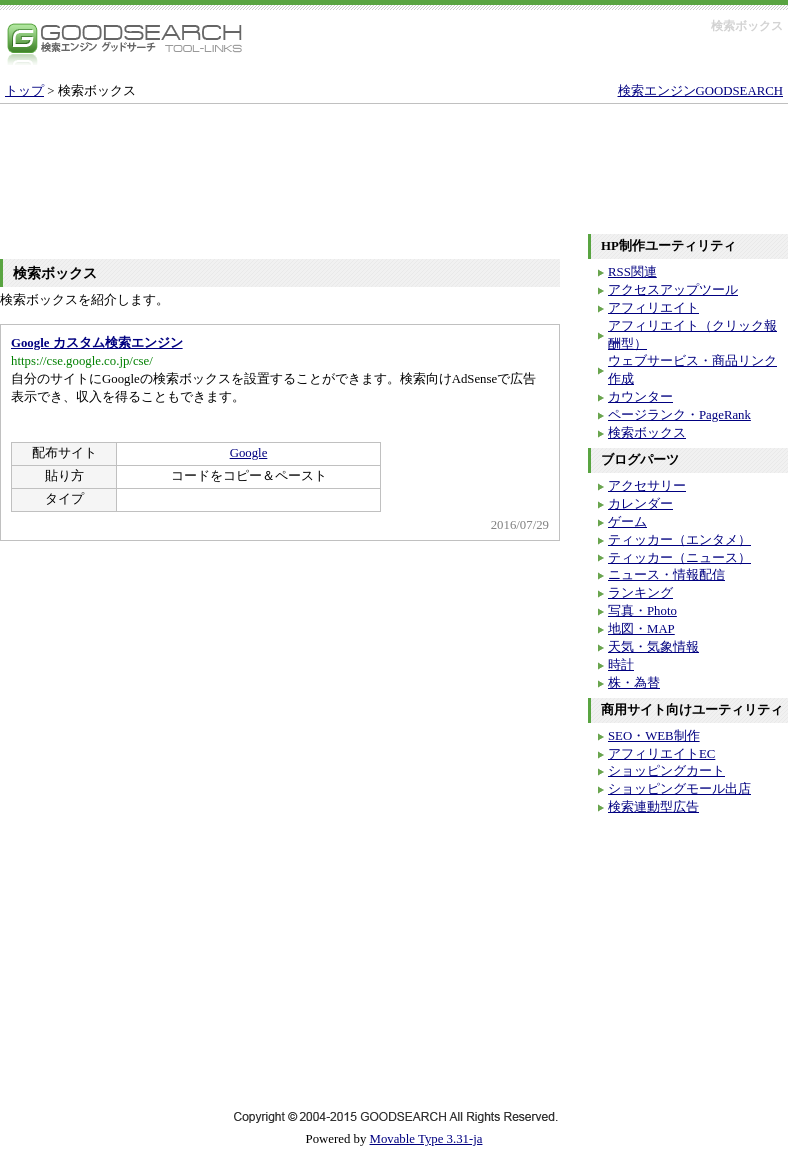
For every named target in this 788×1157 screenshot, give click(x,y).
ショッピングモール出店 (679, 789)
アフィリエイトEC (661, 754)
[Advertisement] (394, 159)
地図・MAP (641, 629)
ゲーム (627, 522)
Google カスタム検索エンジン (97, 343)
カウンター (640, 397)
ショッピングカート (666, 771)
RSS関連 (632, 272)
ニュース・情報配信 (666, 575)
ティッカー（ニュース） (679, 558)
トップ (24, 91)
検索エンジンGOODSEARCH (700, 91)
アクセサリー (647, 486)
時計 (621, 665)
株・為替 (634, 683)
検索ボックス (647, 433)
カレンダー (640, 504)
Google (249, 453)
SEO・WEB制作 (654, 736)
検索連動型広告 (653, 807)
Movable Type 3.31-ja (426, 1139)
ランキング (640, 593)
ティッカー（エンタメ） (679, 540)
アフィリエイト (653, 308)
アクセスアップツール (673, 290)
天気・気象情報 (653, 647)
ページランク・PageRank (679, 415)
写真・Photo (642, 611)
